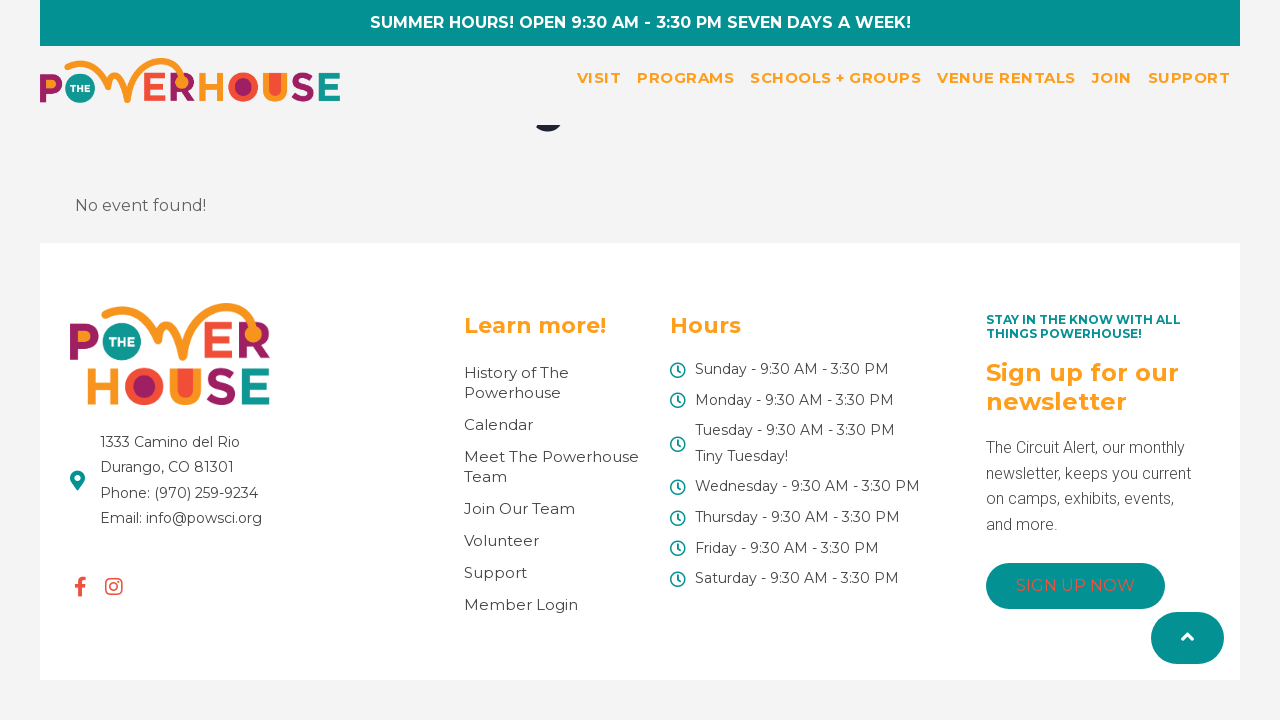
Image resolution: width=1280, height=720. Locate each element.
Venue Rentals (1006, 77)
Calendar (498, 424)
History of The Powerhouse (516, 382)
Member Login (521, 604)
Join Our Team (519, 508)
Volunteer (501, 540)
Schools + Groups (835, 77)
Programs (685, 77)
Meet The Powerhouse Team (551, 466)
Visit (599, 77)
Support (1189, 77)
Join (1112, 77)
